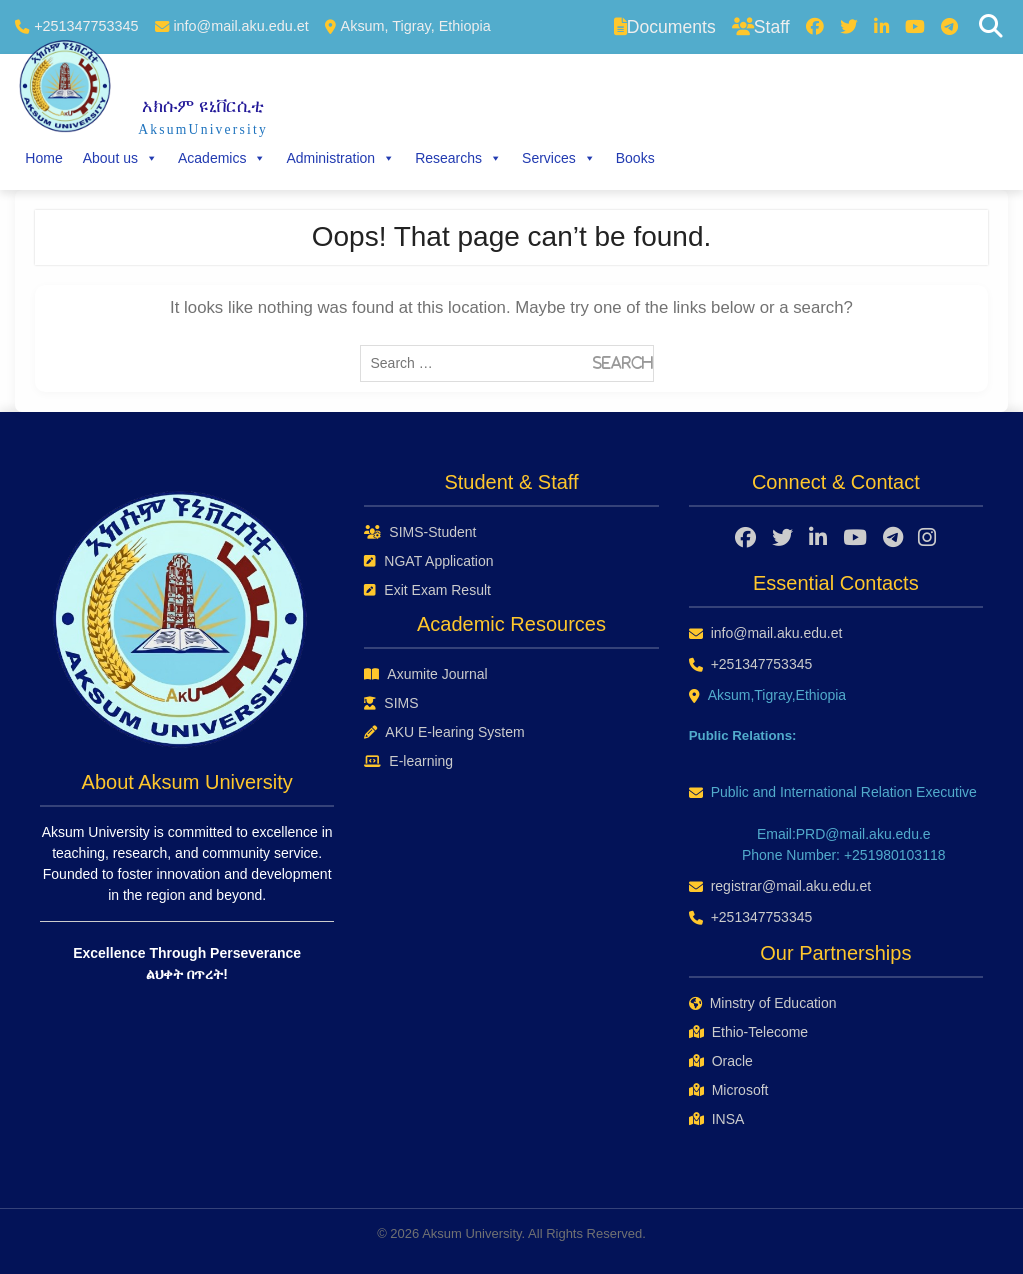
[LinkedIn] (881, 27)
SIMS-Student (420, 532)
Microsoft (729, 1090)
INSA (717, 1119)
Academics (222, 158)
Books (635, 158)
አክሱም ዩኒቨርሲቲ (203, 106)
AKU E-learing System (444, 732)
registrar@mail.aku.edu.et (791, 886)
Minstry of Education (763, 1003)
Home (43, 158)
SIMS (391, 703)
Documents (665, 27)
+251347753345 (86, 26)
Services (559, 158)
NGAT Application (428, 561)
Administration (340, 158)
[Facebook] (815, 27)
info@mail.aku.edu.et (240, 26)
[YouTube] (915, 27)
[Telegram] (949, 27)
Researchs (458, 158)
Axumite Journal (425, 674)
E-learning (408, 761)
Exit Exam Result (427, 590)
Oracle (721, 1061)
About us (120, 158)
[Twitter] (849, 27)
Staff (761, 27)
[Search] (991, 27)
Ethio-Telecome (749, 1032)
